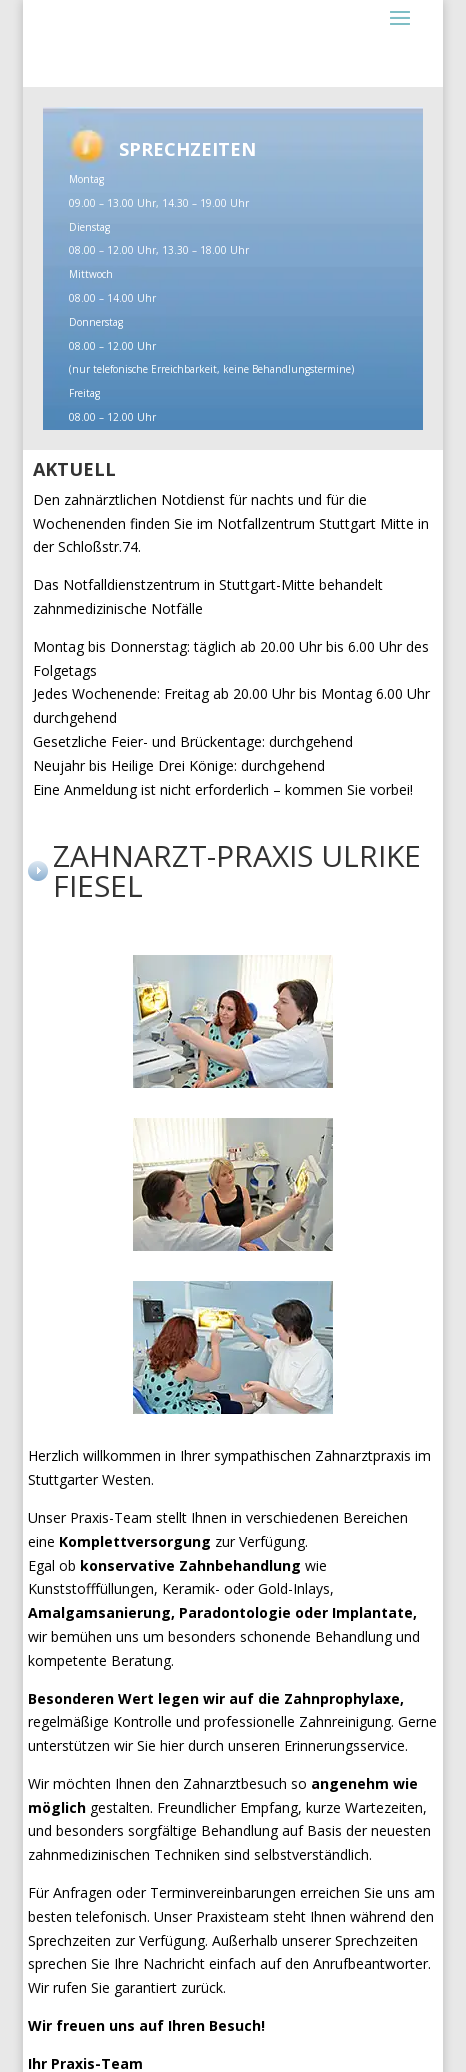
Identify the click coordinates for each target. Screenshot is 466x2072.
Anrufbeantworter (370, 1963)
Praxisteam (232, 1916)
